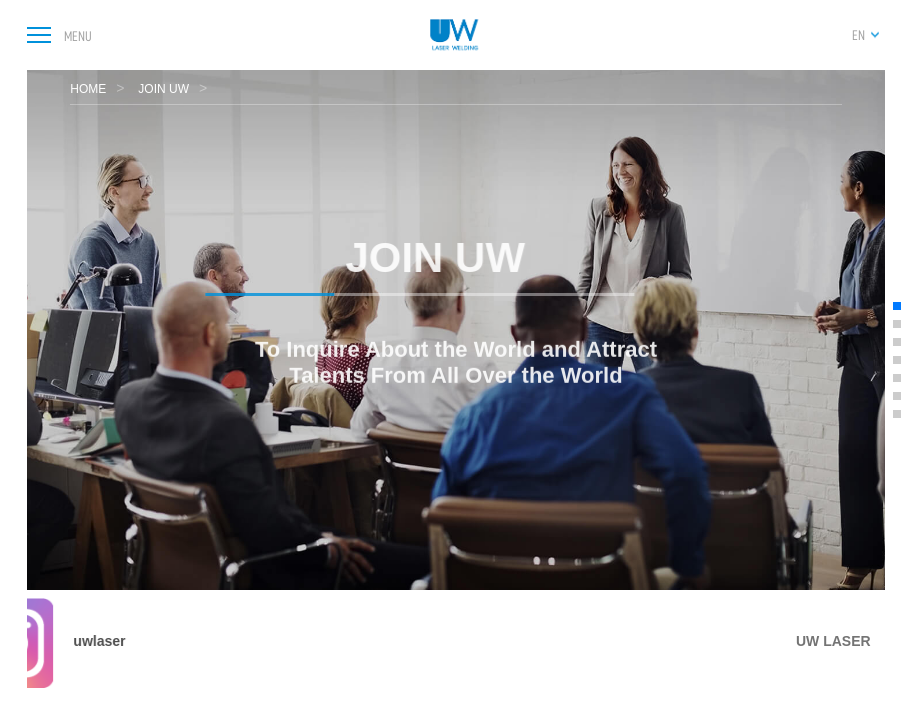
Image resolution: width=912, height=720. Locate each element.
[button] (897, 306)
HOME (88, 89)
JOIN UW (163, 89)
